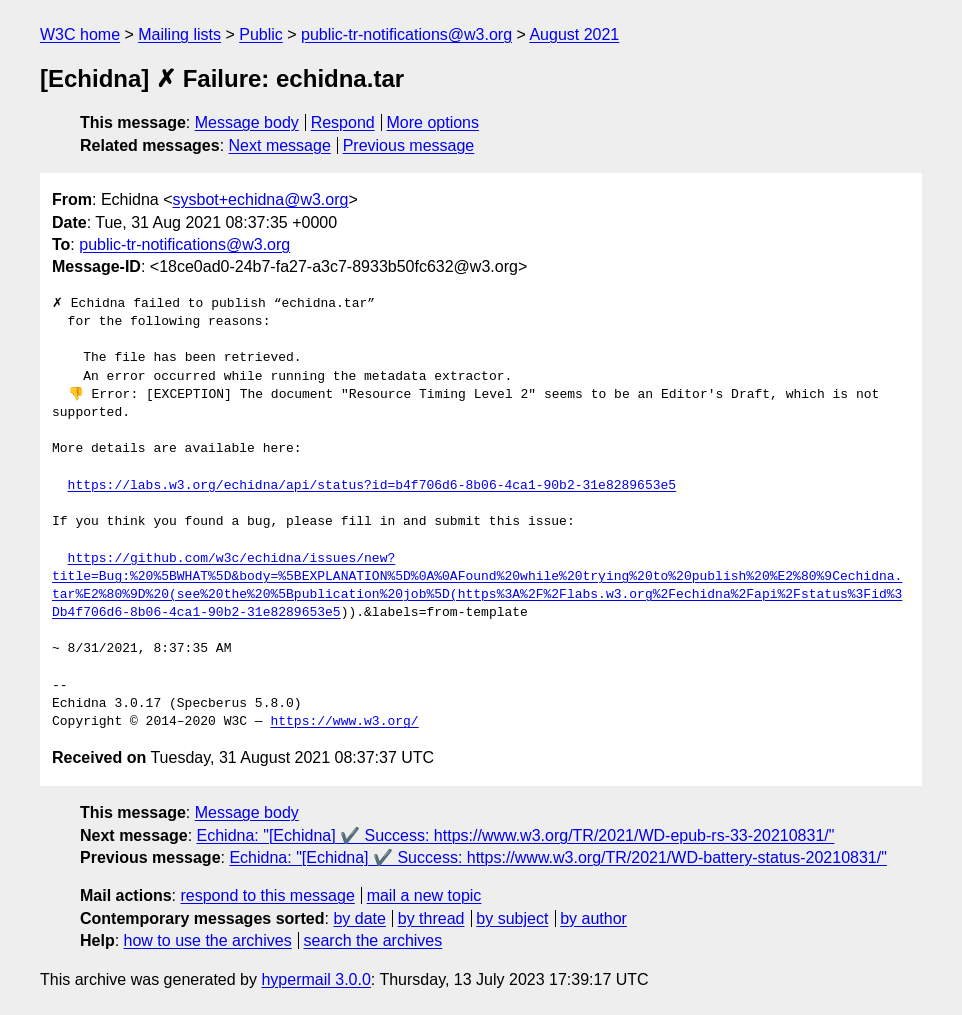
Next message (280, 145)
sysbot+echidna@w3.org (261, 199)
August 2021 (574, 34)
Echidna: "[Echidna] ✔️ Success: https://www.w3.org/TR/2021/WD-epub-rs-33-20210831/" (516, 835)
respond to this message (267, 895)
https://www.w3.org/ (344, 722)
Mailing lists (179, 34)
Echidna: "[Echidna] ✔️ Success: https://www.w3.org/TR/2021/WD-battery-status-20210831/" (557, 857)
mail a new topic (424, 895)
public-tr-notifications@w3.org (406, 34)
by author (593, 918)
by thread (431, 918)
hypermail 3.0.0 (315, 979)
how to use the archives (208, 940)
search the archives (373, 940)
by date (359, 918)
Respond (343, 122)
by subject (512, 918)
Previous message (409, 145)
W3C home (80, 34)
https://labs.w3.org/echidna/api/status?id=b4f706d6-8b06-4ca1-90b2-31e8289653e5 (372, 486)
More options (433, 122)
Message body (247, 122)
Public (261, 34)
